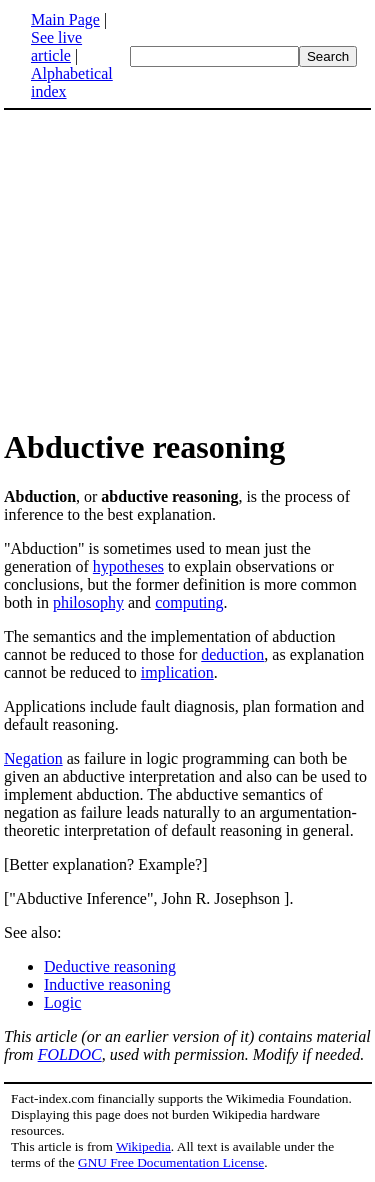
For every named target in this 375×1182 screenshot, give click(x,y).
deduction (232, 654)
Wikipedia (143, 1146)
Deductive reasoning (110, 966)
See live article (56, 46)
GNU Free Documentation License (171, 1162)
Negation (33, 758)
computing (189, 602)
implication (177, 672)
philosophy (88, 602)
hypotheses (128, 566)
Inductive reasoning (107, 984)
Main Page (65, 19)
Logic (62, 1002)
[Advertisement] (188, 268)
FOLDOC (70, 1054)
